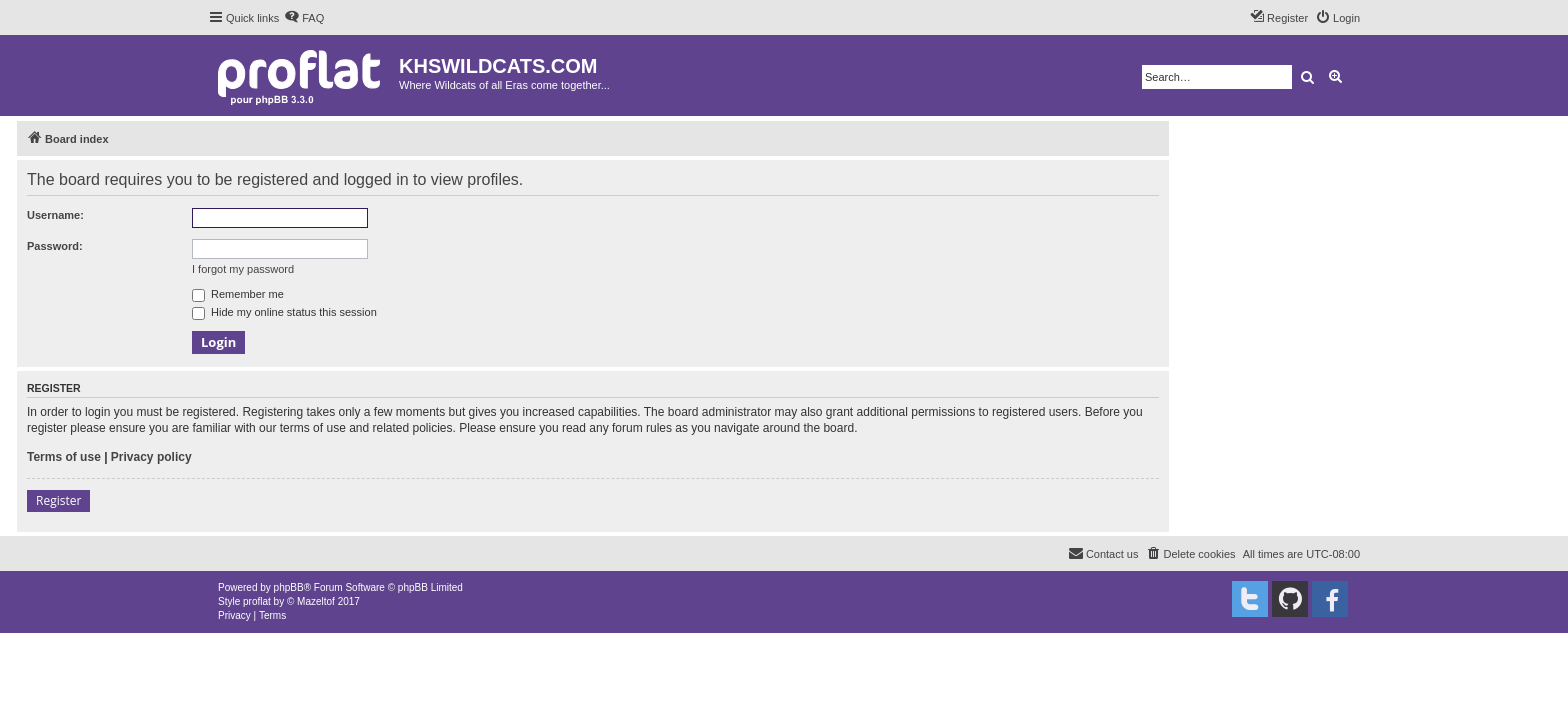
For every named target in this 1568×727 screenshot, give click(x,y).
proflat (257, 601)
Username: (55, 215)
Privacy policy (151, 457)
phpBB (289, 587)
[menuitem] (304, 18)
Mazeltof (316, 601)
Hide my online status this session (284, 312)
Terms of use (64, 457)
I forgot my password (243, 269)
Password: (55, 246)
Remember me (238, 294)
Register (58, 500)
